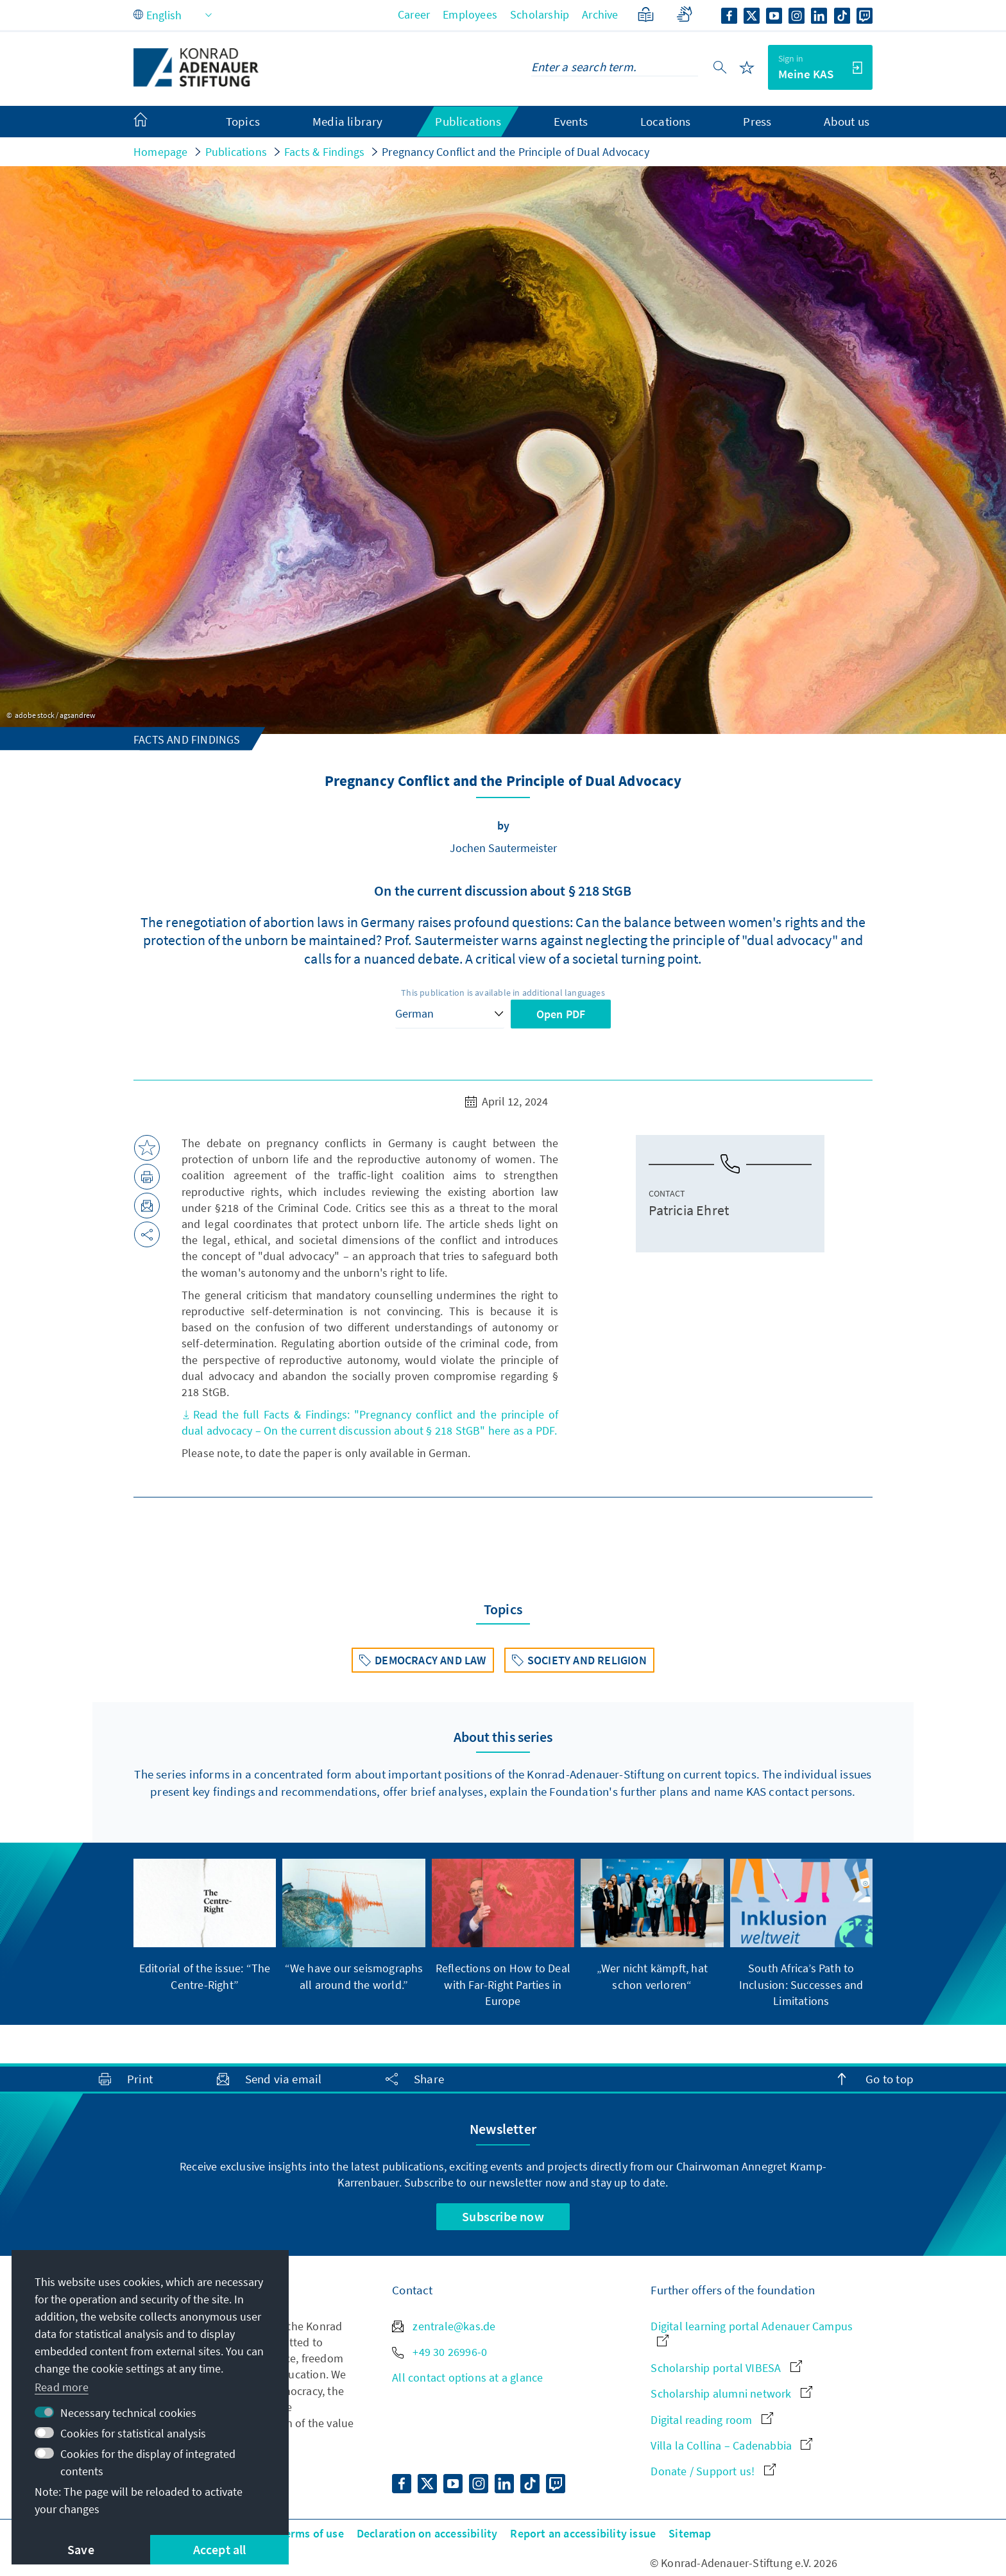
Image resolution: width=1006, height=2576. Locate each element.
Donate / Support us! (713, 2471)
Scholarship (539, 14)
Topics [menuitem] (243, 121)
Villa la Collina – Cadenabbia (731, 2445)
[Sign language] (684, 14)
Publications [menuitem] (467, 121)
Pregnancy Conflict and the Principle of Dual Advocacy (515, 151)
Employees (470, 14)
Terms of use (310, 2533)
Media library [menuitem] (347, 121)
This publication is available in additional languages (503, 992)
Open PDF (561, 1014)
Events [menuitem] (571, 121)
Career (414, 14)
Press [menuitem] (757, 121)
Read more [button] (62, 2387)
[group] (204, 1926)
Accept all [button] (219, 2549)
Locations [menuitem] (665, 121)
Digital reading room (711, 2419)
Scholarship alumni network (731, 2393)
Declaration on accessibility (427, 2533)
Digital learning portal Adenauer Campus (752, 2332)
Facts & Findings (324, 151)
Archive (600, 14)
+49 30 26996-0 (439, 2351)
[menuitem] (153, 122)
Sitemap (690, 2533)
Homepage (160, 151)
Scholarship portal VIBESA (726, 2367)
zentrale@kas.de (443, 2326)
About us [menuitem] (846, 121)
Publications (236, 151)
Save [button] (80, 2549)
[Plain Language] (646, 14)
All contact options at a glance (467, 2377)
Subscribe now (503, 2216)
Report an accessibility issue (583, 2533)
